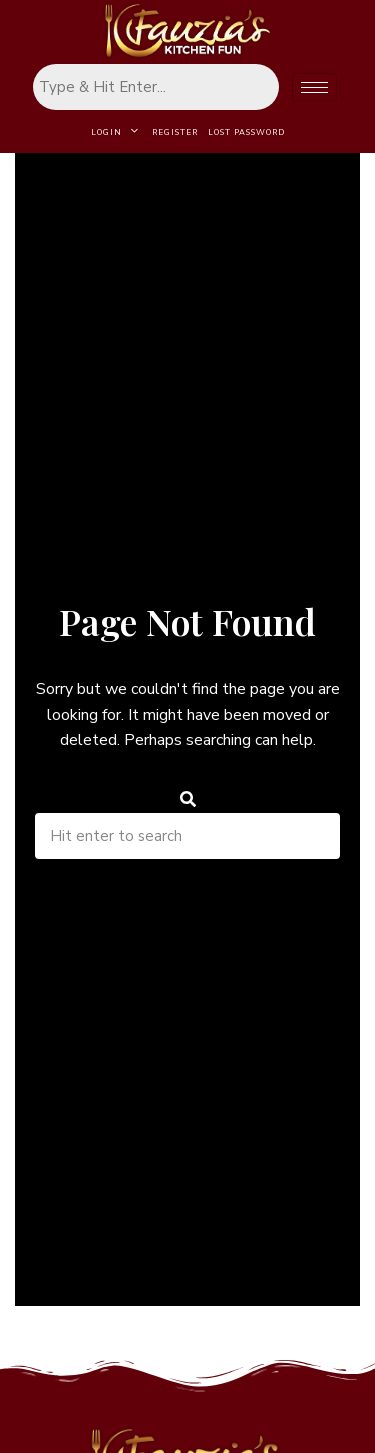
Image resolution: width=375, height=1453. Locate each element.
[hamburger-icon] (314, 87)
